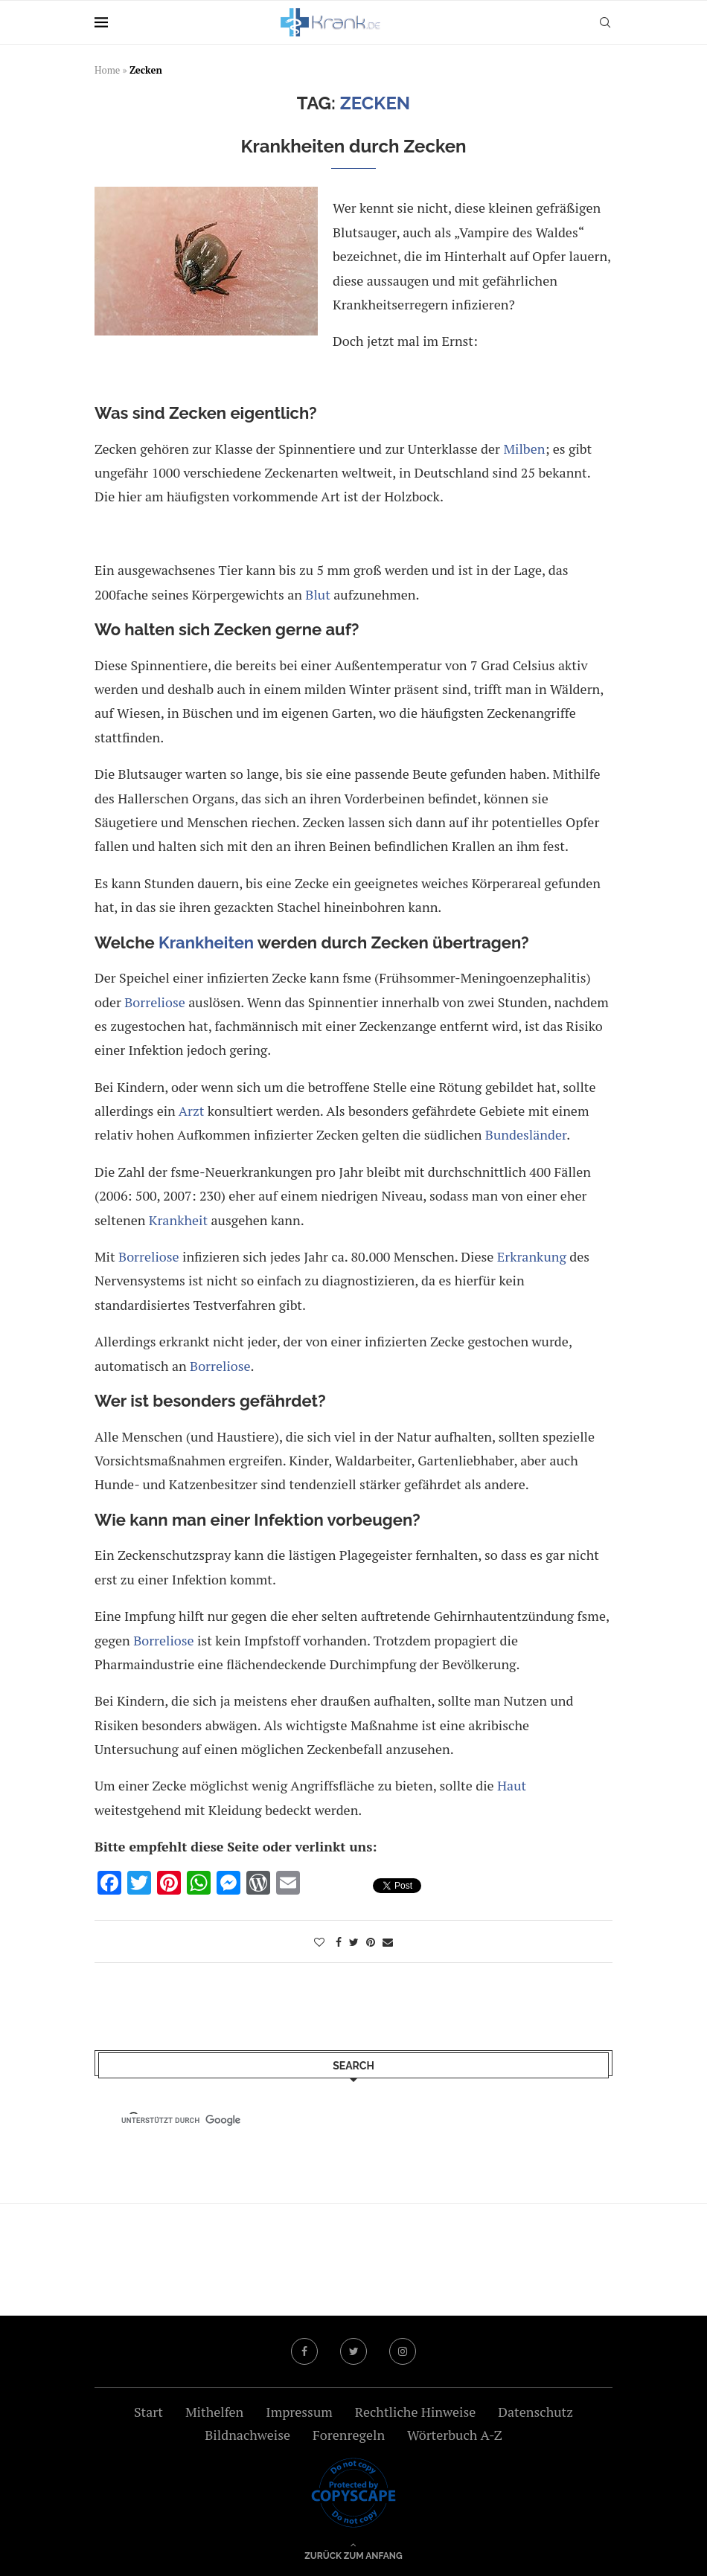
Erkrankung (531, 1256)
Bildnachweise (247, 2435)
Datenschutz (535, 2412)
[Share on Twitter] (354, 1942)
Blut (317, 594)
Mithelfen (214, 2412)
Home (107, 70)
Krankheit (178, 1220)
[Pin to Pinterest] (370, 1942)
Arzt (192, 1111)
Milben (524, 448)
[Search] (605, 22)
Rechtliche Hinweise (415, 2412)
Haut (511, 1785)
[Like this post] (319, 1942)
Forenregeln (349, 2435)
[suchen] (340, 2120)
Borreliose (154, 1002)
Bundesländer (525, 1134)
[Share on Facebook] (339, 1942)
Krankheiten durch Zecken (353, 146)
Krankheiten (206, 942)
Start (148, 2412)
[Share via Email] (388, 1942)
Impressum (299, 2412)
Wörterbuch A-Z (454, 2435)
